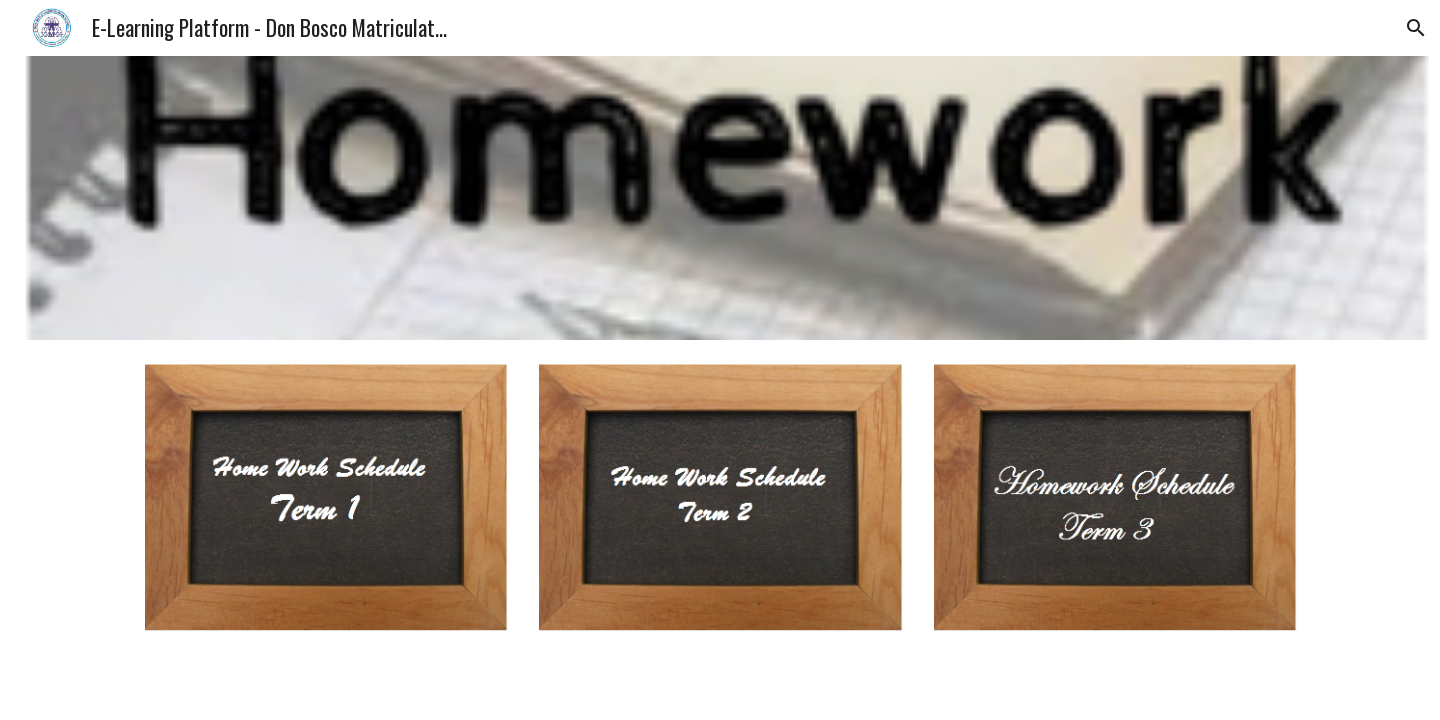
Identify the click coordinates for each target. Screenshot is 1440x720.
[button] (1416, 28)
